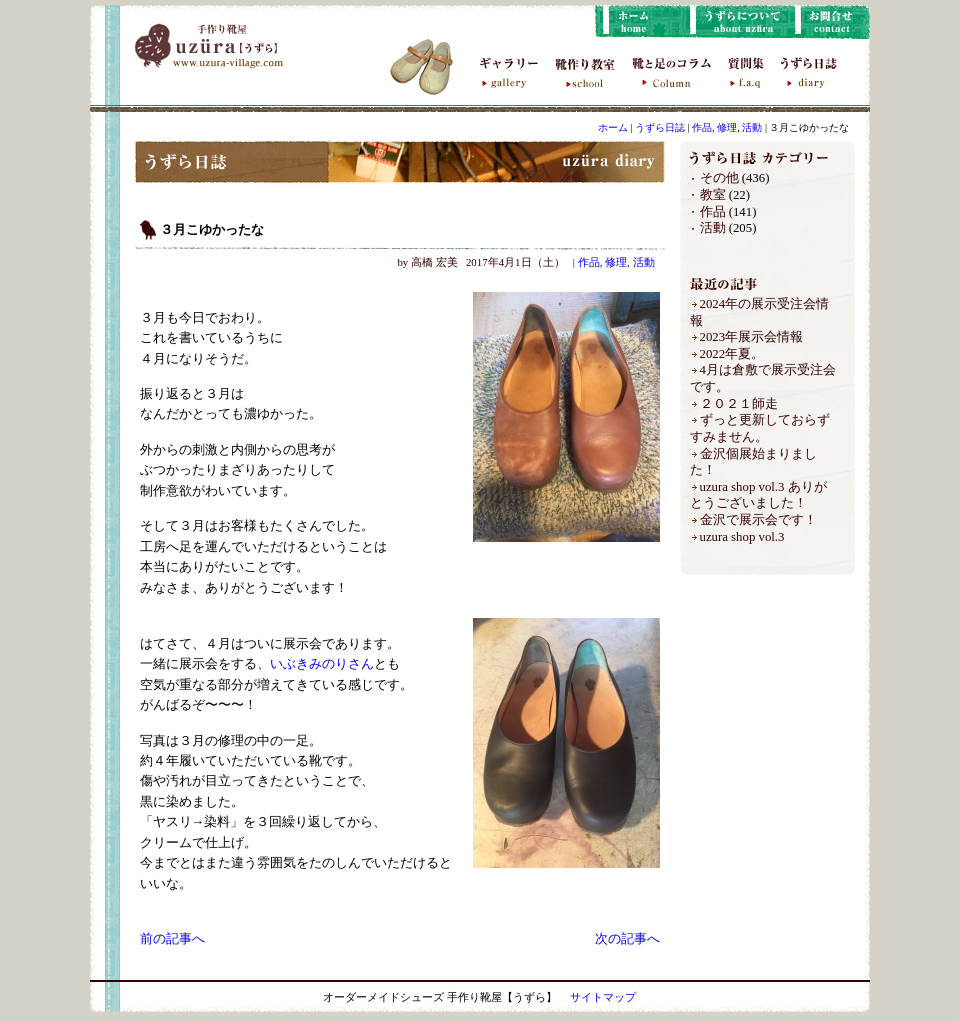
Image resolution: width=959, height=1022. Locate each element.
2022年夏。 (732, 354)
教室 (713, 195)
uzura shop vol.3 (742, 537)
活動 (752, 127)
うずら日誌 (660, 127)
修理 (727, 127)
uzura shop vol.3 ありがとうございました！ (758, 495)
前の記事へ (172, 939)
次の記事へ (627, 939)
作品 (702, 127)
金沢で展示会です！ (758, 520)
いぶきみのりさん (322, 664)
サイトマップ (603, 997)
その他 (719, 178)
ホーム (613, 127)
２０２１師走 (739, 404)
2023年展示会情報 (752, 337)
